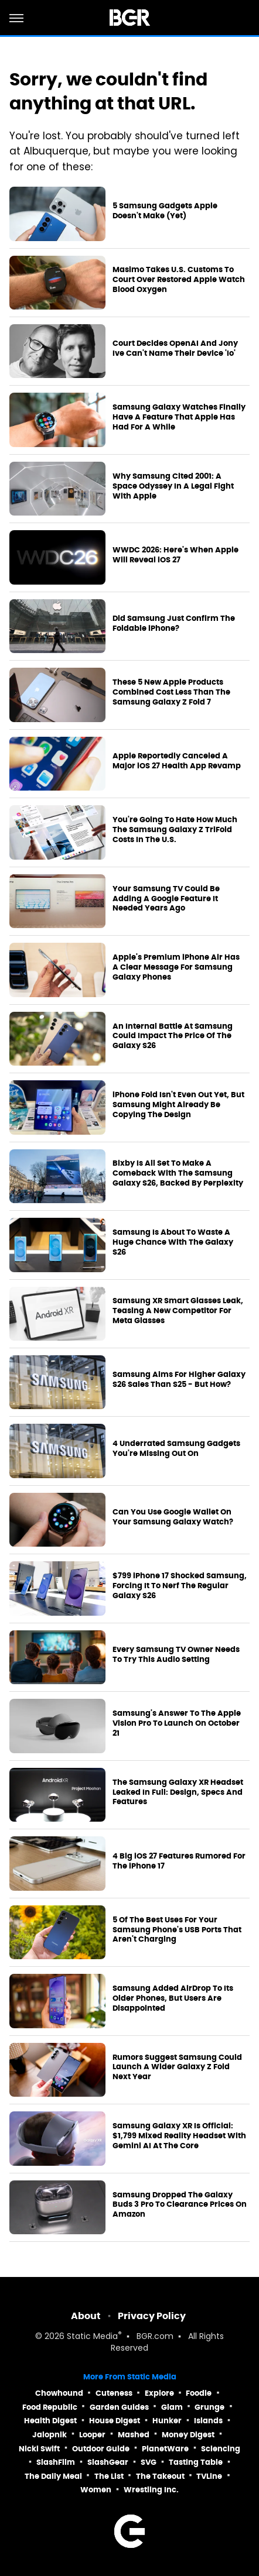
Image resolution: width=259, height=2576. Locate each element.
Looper (92, 2435)
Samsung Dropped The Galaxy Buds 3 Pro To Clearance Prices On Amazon (180, 2205)
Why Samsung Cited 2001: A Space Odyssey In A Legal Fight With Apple (173, 486)
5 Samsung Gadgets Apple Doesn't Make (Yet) (165, 211)
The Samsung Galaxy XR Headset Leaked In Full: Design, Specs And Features (178, 1792)
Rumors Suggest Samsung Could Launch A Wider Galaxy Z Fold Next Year (177, 2067)
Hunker (167, 2421)
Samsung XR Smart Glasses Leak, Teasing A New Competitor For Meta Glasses (178, 1310)
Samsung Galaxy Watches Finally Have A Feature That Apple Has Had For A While (179, 417)
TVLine (209, 2476)
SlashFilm (55, 2462)
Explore (159, 2393)
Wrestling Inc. (151, 2490)
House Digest (114, 2421)
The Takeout (160, 2476)
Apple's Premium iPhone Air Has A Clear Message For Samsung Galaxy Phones (176, 967)
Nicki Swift (39, 2449)
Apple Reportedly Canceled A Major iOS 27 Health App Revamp (177, 761)
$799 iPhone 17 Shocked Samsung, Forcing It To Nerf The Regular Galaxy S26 (180, 1585)
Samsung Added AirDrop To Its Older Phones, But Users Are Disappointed (173, 1998)
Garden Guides (119, 2407)
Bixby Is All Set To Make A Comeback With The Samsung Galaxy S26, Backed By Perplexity (178, 1173)
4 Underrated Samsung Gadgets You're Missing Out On (176, 1448)
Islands (208, 2421)
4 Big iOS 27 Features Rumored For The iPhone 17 (179, 1861)
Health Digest (50, 2421)
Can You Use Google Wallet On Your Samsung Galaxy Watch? (173, 1517)
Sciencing (220, 2449)
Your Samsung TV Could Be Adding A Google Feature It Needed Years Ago (166, 898)
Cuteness (114, 2393)
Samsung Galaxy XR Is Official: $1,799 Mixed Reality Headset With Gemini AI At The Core (179, 2136)
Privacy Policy (152, 2316)
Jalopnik (49, 2435)
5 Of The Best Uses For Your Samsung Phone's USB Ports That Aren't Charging (177, 1930)
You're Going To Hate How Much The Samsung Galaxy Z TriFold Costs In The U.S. (175, 829)
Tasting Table (196, 2462)
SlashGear (107, 2462)
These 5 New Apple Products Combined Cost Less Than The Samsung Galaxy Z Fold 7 (171, 692)
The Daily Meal (53, 2476)
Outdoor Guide (101, 2449)
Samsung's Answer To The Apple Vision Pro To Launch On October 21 (177, 1723)
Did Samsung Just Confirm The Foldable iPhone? (174, 623)
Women (95, 2490)
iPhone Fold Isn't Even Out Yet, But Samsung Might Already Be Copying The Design (178, 1104)
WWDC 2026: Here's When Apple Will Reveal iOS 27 (175, 555)
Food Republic (49, 2407)
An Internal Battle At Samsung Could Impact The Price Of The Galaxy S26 (173, 1036)
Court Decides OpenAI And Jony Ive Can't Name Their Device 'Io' (175, 348)
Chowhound (59, 2393)
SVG (148, 2462)
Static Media (92, 2337)
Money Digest (188, 2435)
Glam (172, 2407)
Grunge (209, 2407)
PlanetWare (165, 2449)
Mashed (133, 2435)
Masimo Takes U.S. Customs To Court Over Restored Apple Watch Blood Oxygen (179, 279)
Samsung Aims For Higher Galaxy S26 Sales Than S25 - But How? (179, 1379)
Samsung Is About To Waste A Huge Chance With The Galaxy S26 (173, 1242)
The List (109, 2476)
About (86, 2316)
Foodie (199, 2393)
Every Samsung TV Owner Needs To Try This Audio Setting (176, 1654)
